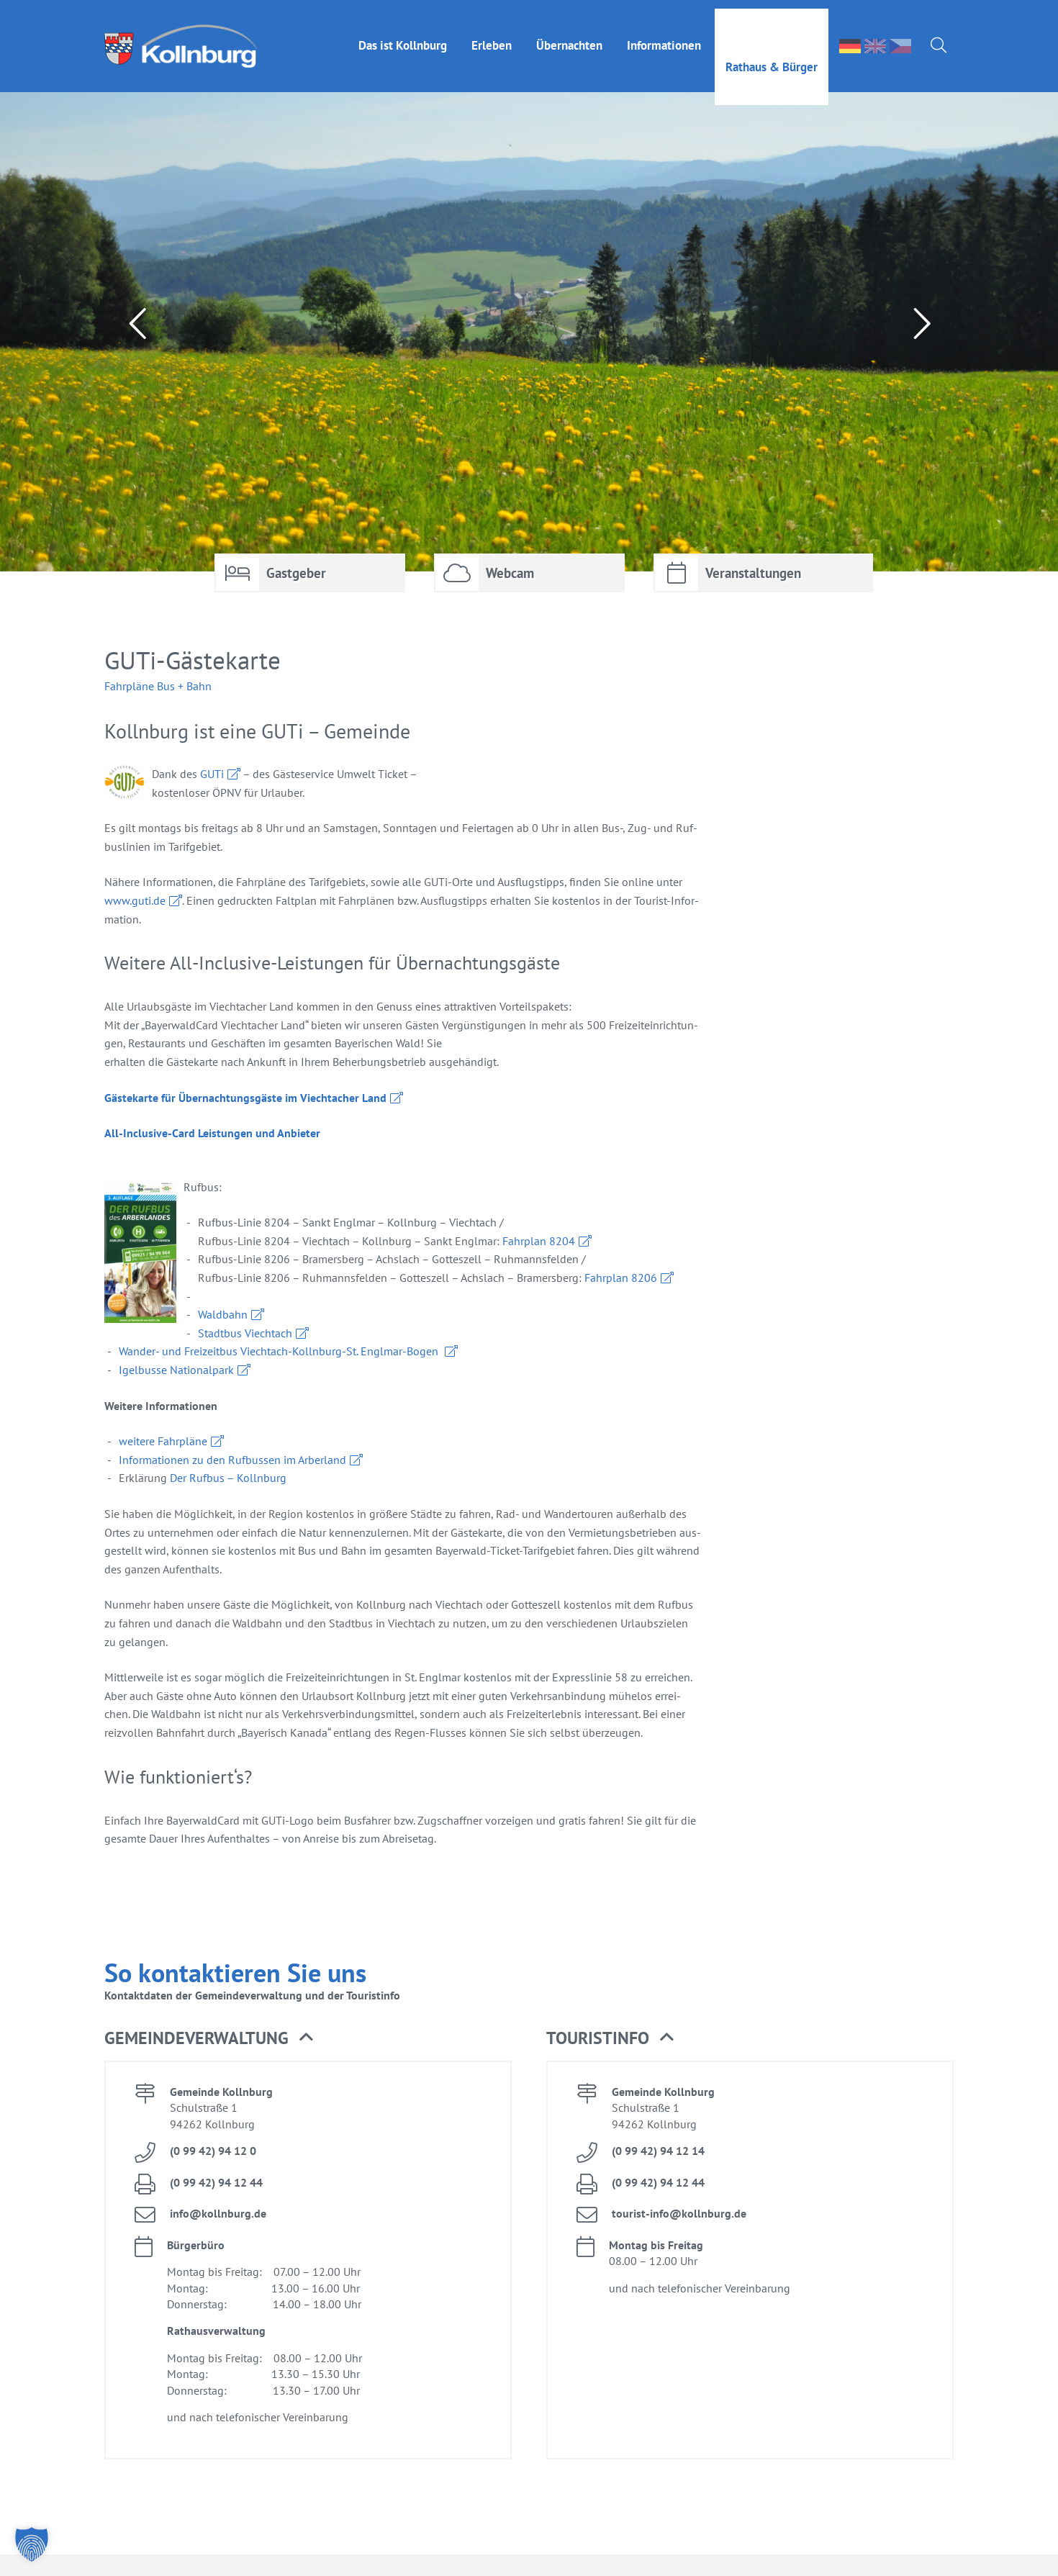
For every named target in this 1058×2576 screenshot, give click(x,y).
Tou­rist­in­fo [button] (610, 2038)
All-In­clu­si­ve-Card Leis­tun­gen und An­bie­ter (212, 1133)
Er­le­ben (491, 37)
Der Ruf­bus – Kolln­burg (228, 1477)
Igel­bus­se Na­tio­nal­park (176, 1369)
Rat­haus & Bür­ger (771, 58)
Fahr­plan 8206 (620, 1277)
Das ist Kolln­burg (402, 37)
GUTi (212, 774)
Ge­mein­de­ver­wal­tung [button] (208, 2038)
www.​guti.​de (135, 900)
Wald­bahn (223, 1314)
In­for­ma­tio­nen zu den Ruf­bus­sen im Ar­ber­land (232, 1459)
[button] (31, 2544)
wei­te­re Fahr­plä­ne (163, 1441)
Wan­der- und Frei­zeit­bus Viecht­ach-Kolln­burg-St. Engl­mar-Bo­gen (280, 1351)
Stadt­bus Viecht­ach (245, 1333)
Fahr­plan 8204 (538, 1241)
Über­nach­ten (569, 37)
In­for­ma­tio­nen (664, 37)
